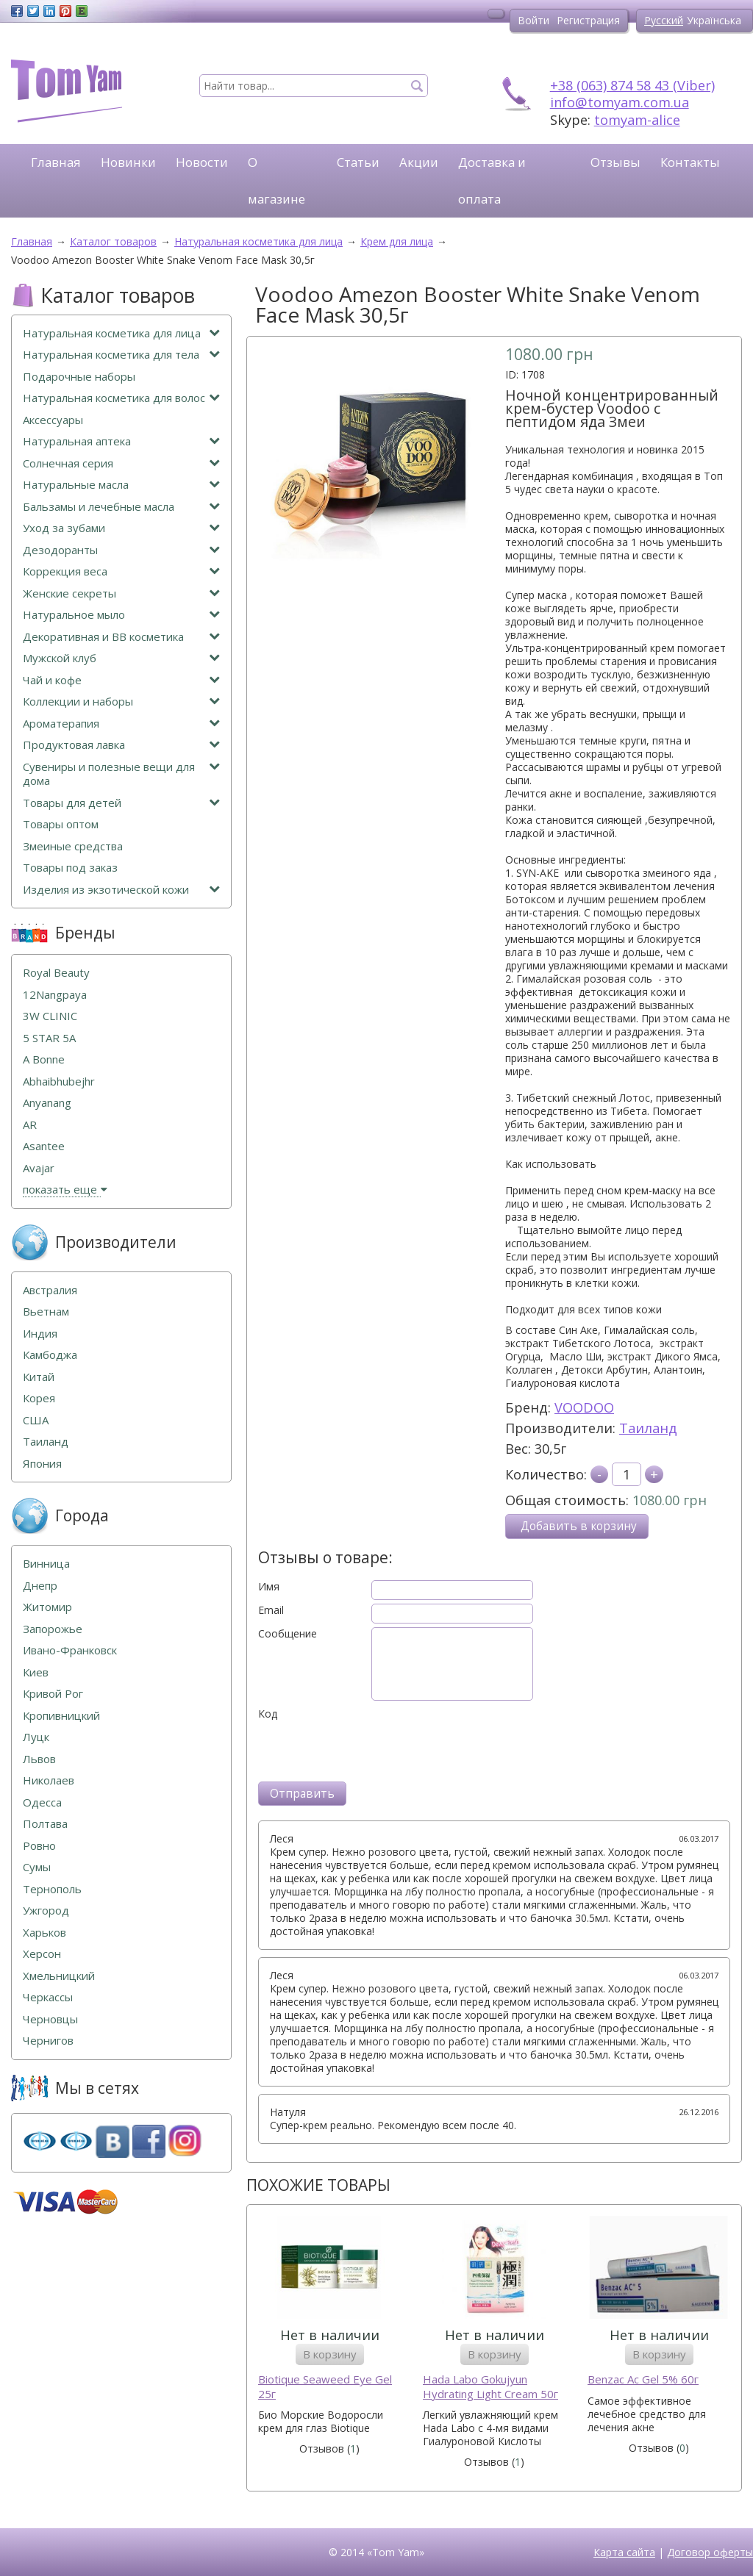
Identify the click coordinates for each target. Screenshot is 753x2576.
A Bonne (44, 1059)
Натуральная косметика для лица (121, 333)
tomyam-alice (637, 120)
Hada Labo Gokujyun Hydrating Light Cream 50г (490, 2386)
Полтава (45, 1824)
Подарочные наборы (79, 377)
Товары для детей (121, 803)
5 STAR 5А (49, 1038)
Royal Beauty (56, 973)
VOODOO (584, 1407)
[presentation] (370, 1749)
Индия (40, 1334)
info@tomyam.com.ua (619, 102)
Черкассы (48, 1997)
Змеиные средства (73, 846)
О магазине (276, 180)
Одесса (42, 1802)
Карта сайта (624, 2552)
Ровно (39, 1846)
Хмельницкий (59, 1976)
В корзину (330, 2354)
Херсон (42, 1954)
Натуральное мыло (121, 615)
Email (271, 1610)
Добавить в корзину (579, 1526)
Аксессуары (53, 420)
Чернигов (48, 2041)
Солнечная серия (121, 463)
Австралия (50, 1290)
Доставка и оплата (492, 180)
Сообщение (287, 1633)
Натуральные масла (121, 485)
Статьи (358, 162)
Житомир (47, 1607)
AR (30, 1125)
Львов (39, 1759)
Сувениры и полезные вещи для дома (121, 774)
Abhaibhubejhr (59, 1081)
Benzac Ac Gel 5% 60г (643, 2379)
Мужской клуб (121, 658)
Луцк (36, 1737)
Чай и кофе (121, 680)
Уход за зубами (121, 528)
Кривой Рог (53, 1694)
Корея (39, 1398)
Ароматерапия (121, 724)
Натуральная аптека (121, 441)
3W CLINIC (50, 1016)
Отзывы (615, 162)
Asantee (44, 1146)
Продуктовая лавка (121, 745)
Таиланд (648, 1428)
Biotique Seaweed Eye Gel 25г (325, 2386)
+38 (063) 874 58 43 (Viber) (632, 85)
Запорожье (52, 1629)
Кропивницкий (61, 1716)
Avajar (38, 1168)
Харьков (44, 1933)
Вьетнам (46, 1312)
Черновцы (50, 2019)
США (36, 1420)
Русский (663, 20)
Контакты (690, 162)
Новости (202, 162)
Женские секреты (121, 593)
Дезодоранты (121, 550)
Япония (42, 1464)
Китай (38, 1377)
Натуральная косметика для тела (121, 355)
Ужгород (46, 1910)
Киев (36, 1672)
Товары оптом (61, 824)
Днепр (40, 1586)
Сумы (37, 1867)
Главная (56, 162)
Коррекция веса (121, 571)
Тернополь (52, 1889)
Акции (418, 162)
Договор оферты (710, 2552)
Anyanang (47, 1103)
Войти (533, 20)
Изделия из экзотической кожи (121, 890)
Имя (268, 1586)
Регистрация (588, 20)
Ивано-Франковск (70, 1650)
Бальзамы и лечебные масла (121, 507)
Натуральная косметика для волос (121, 398)
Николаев (48, 1780)
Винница (46, 1564)
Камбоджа (50, 1355)
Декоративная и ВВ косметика (121, 637)
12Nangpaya (55, 995)
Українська (714, 20)
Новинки (128, 162)
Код (267, 1714)
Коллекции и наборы (121, 701)
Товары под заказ (70, 868)
